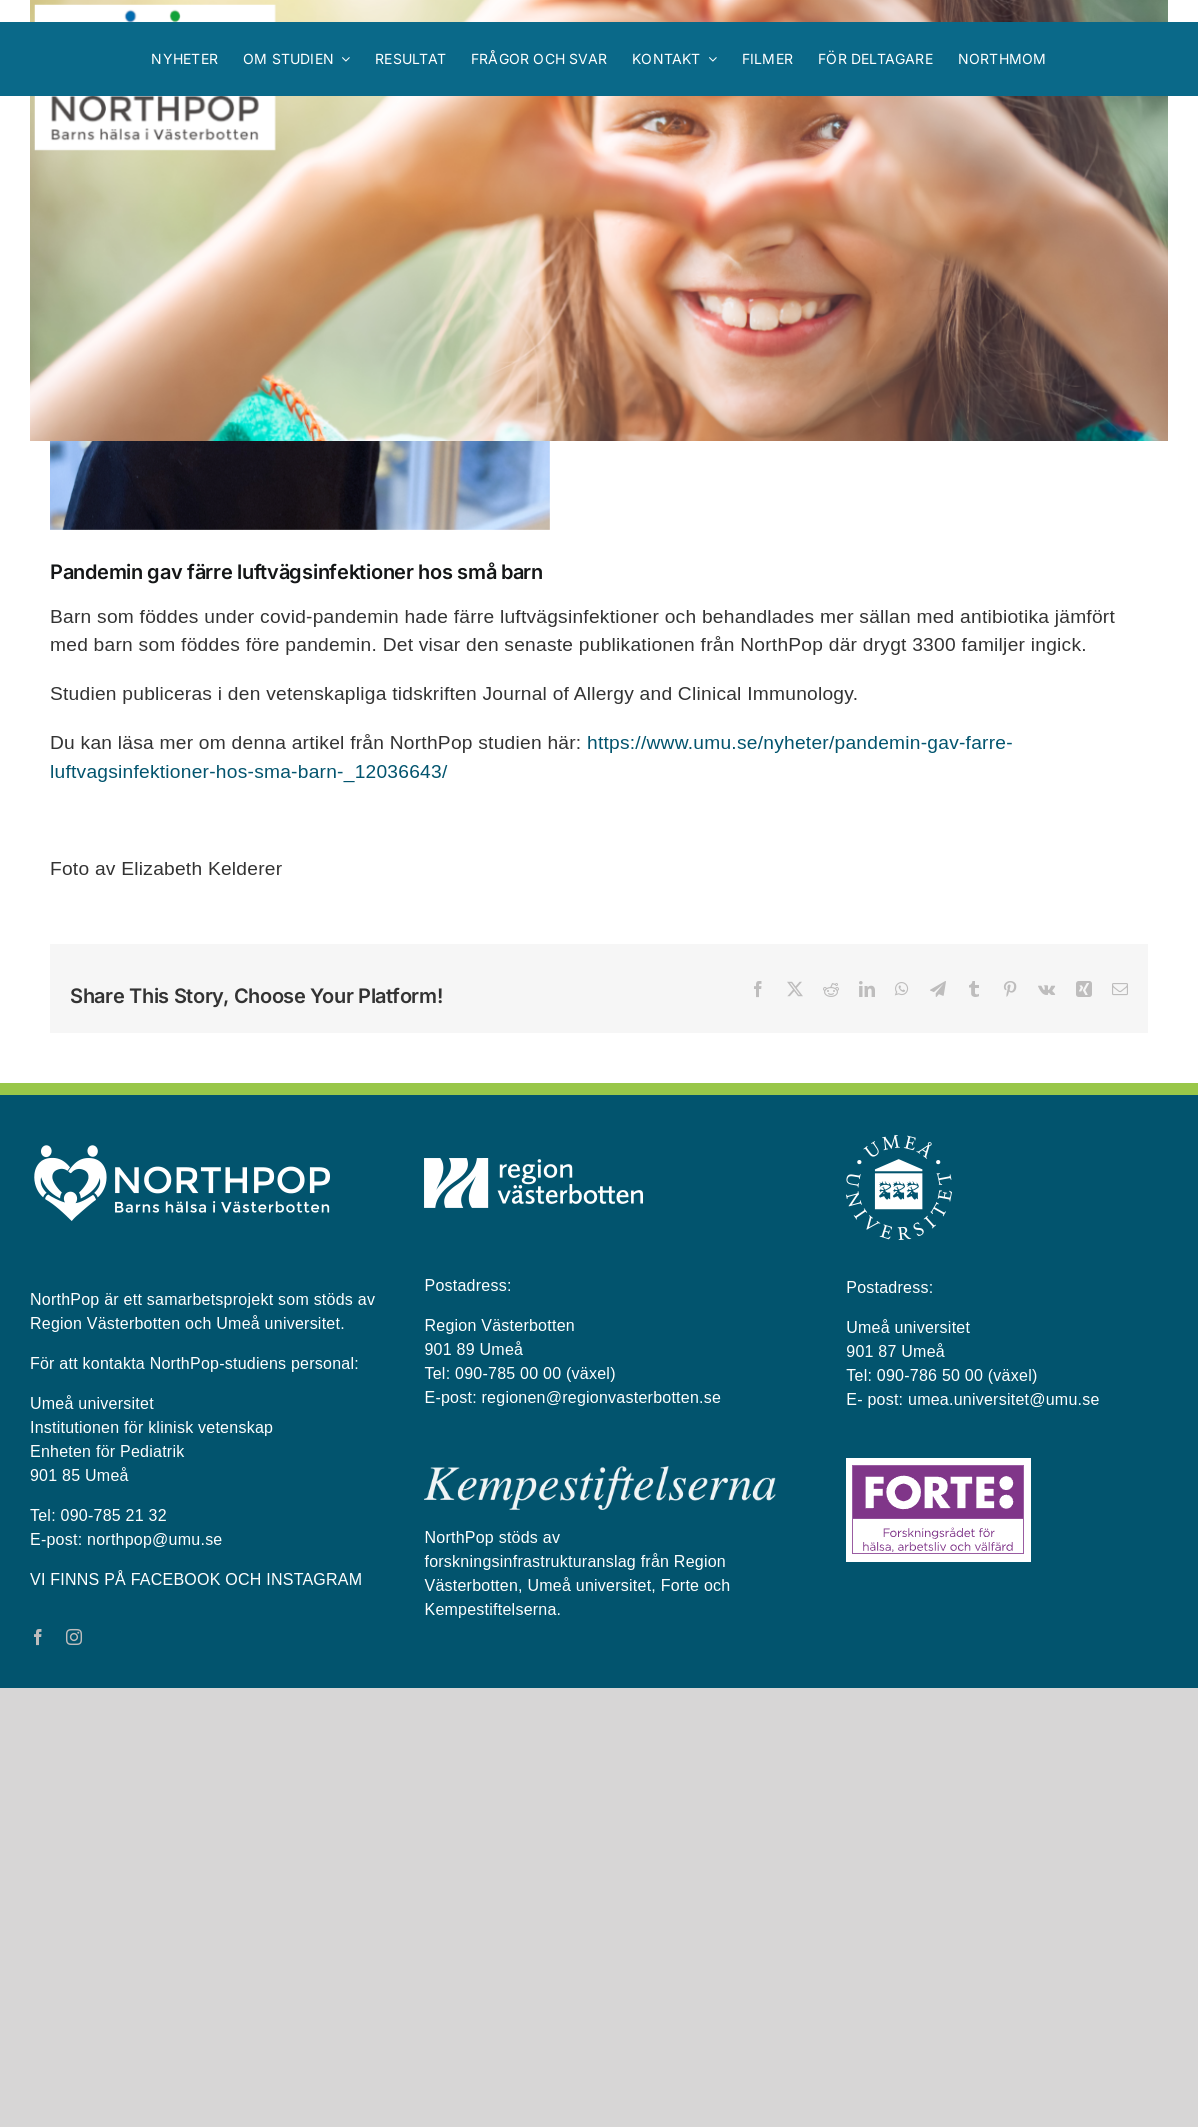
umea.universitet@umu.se (1004, 1838)
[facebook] (38, 2076)
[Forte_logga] (938, 1905)
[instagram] (74, 2076)
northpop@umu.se (154, 1978)
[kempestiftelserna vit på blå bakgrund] (600, 1913)
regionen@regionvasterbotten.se (602, 1836)
